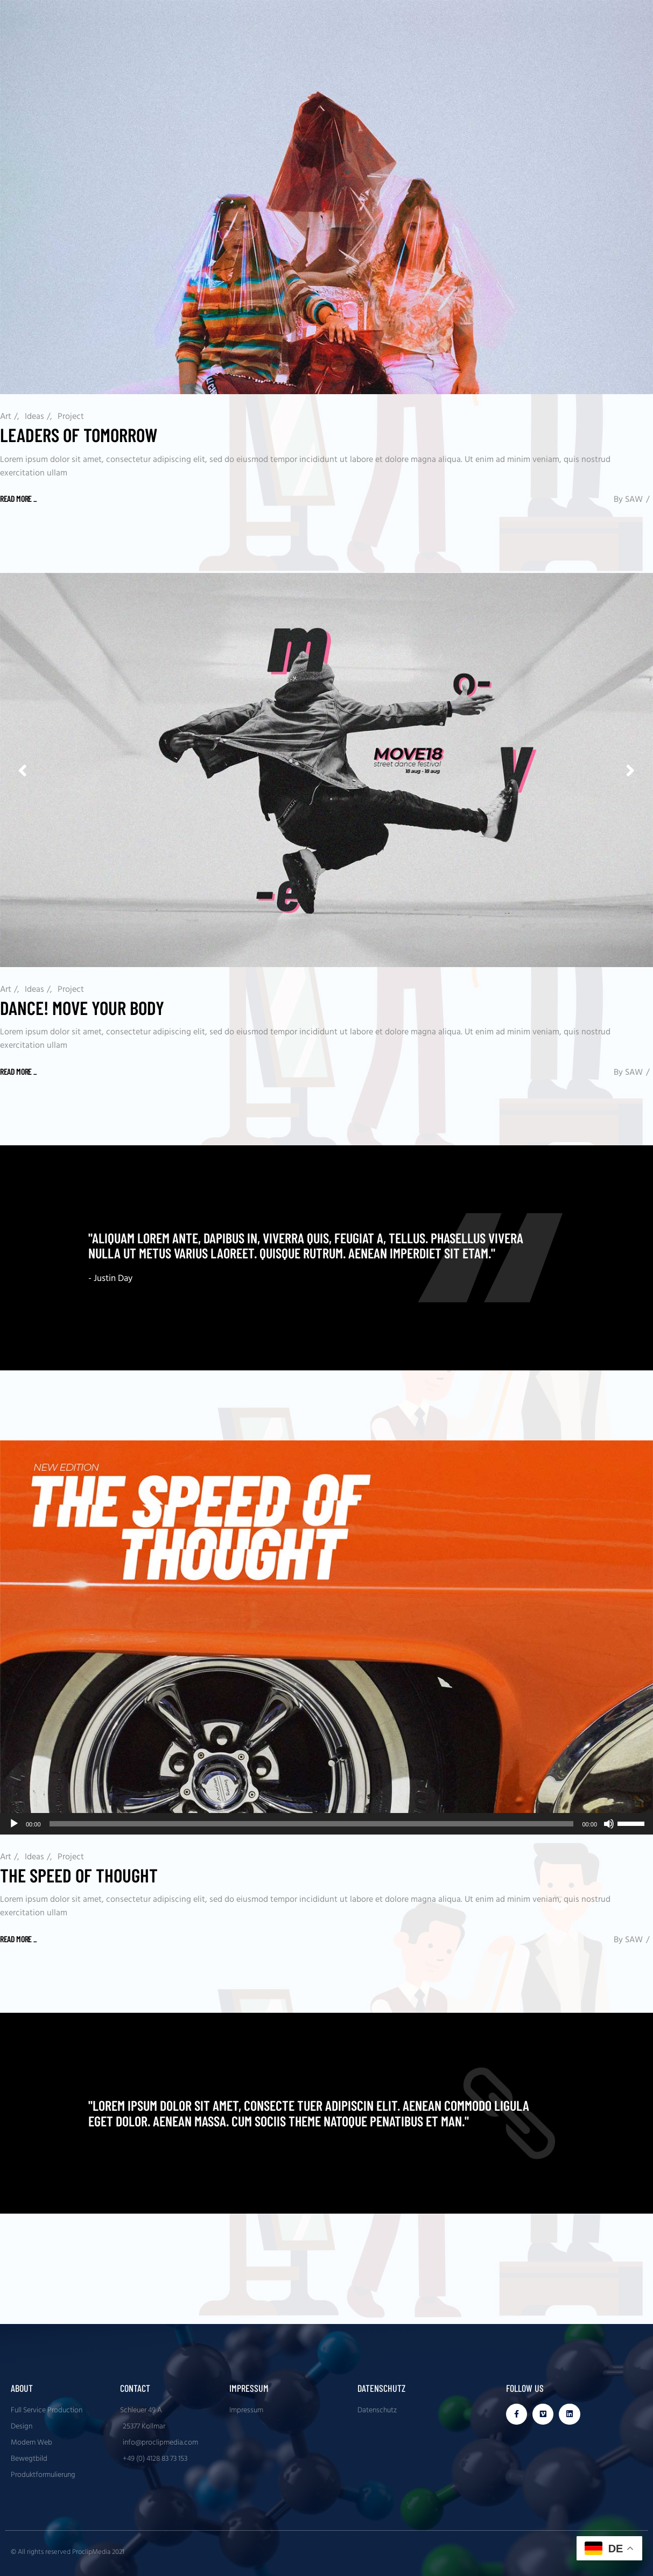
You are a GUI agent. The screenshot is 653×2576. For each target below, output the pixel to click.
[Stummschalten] (608, 1823)
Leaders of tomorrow (78, 434)
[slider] (312, 1823)
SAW (634, 500)
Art (5, 417)
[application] (326, 1824)
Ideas (34, 417)
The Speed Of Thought (79, 1875)
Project (71, 417)
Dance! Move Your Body (82, 1007)
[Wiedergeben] (14, 1823)
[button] (630, 769)
